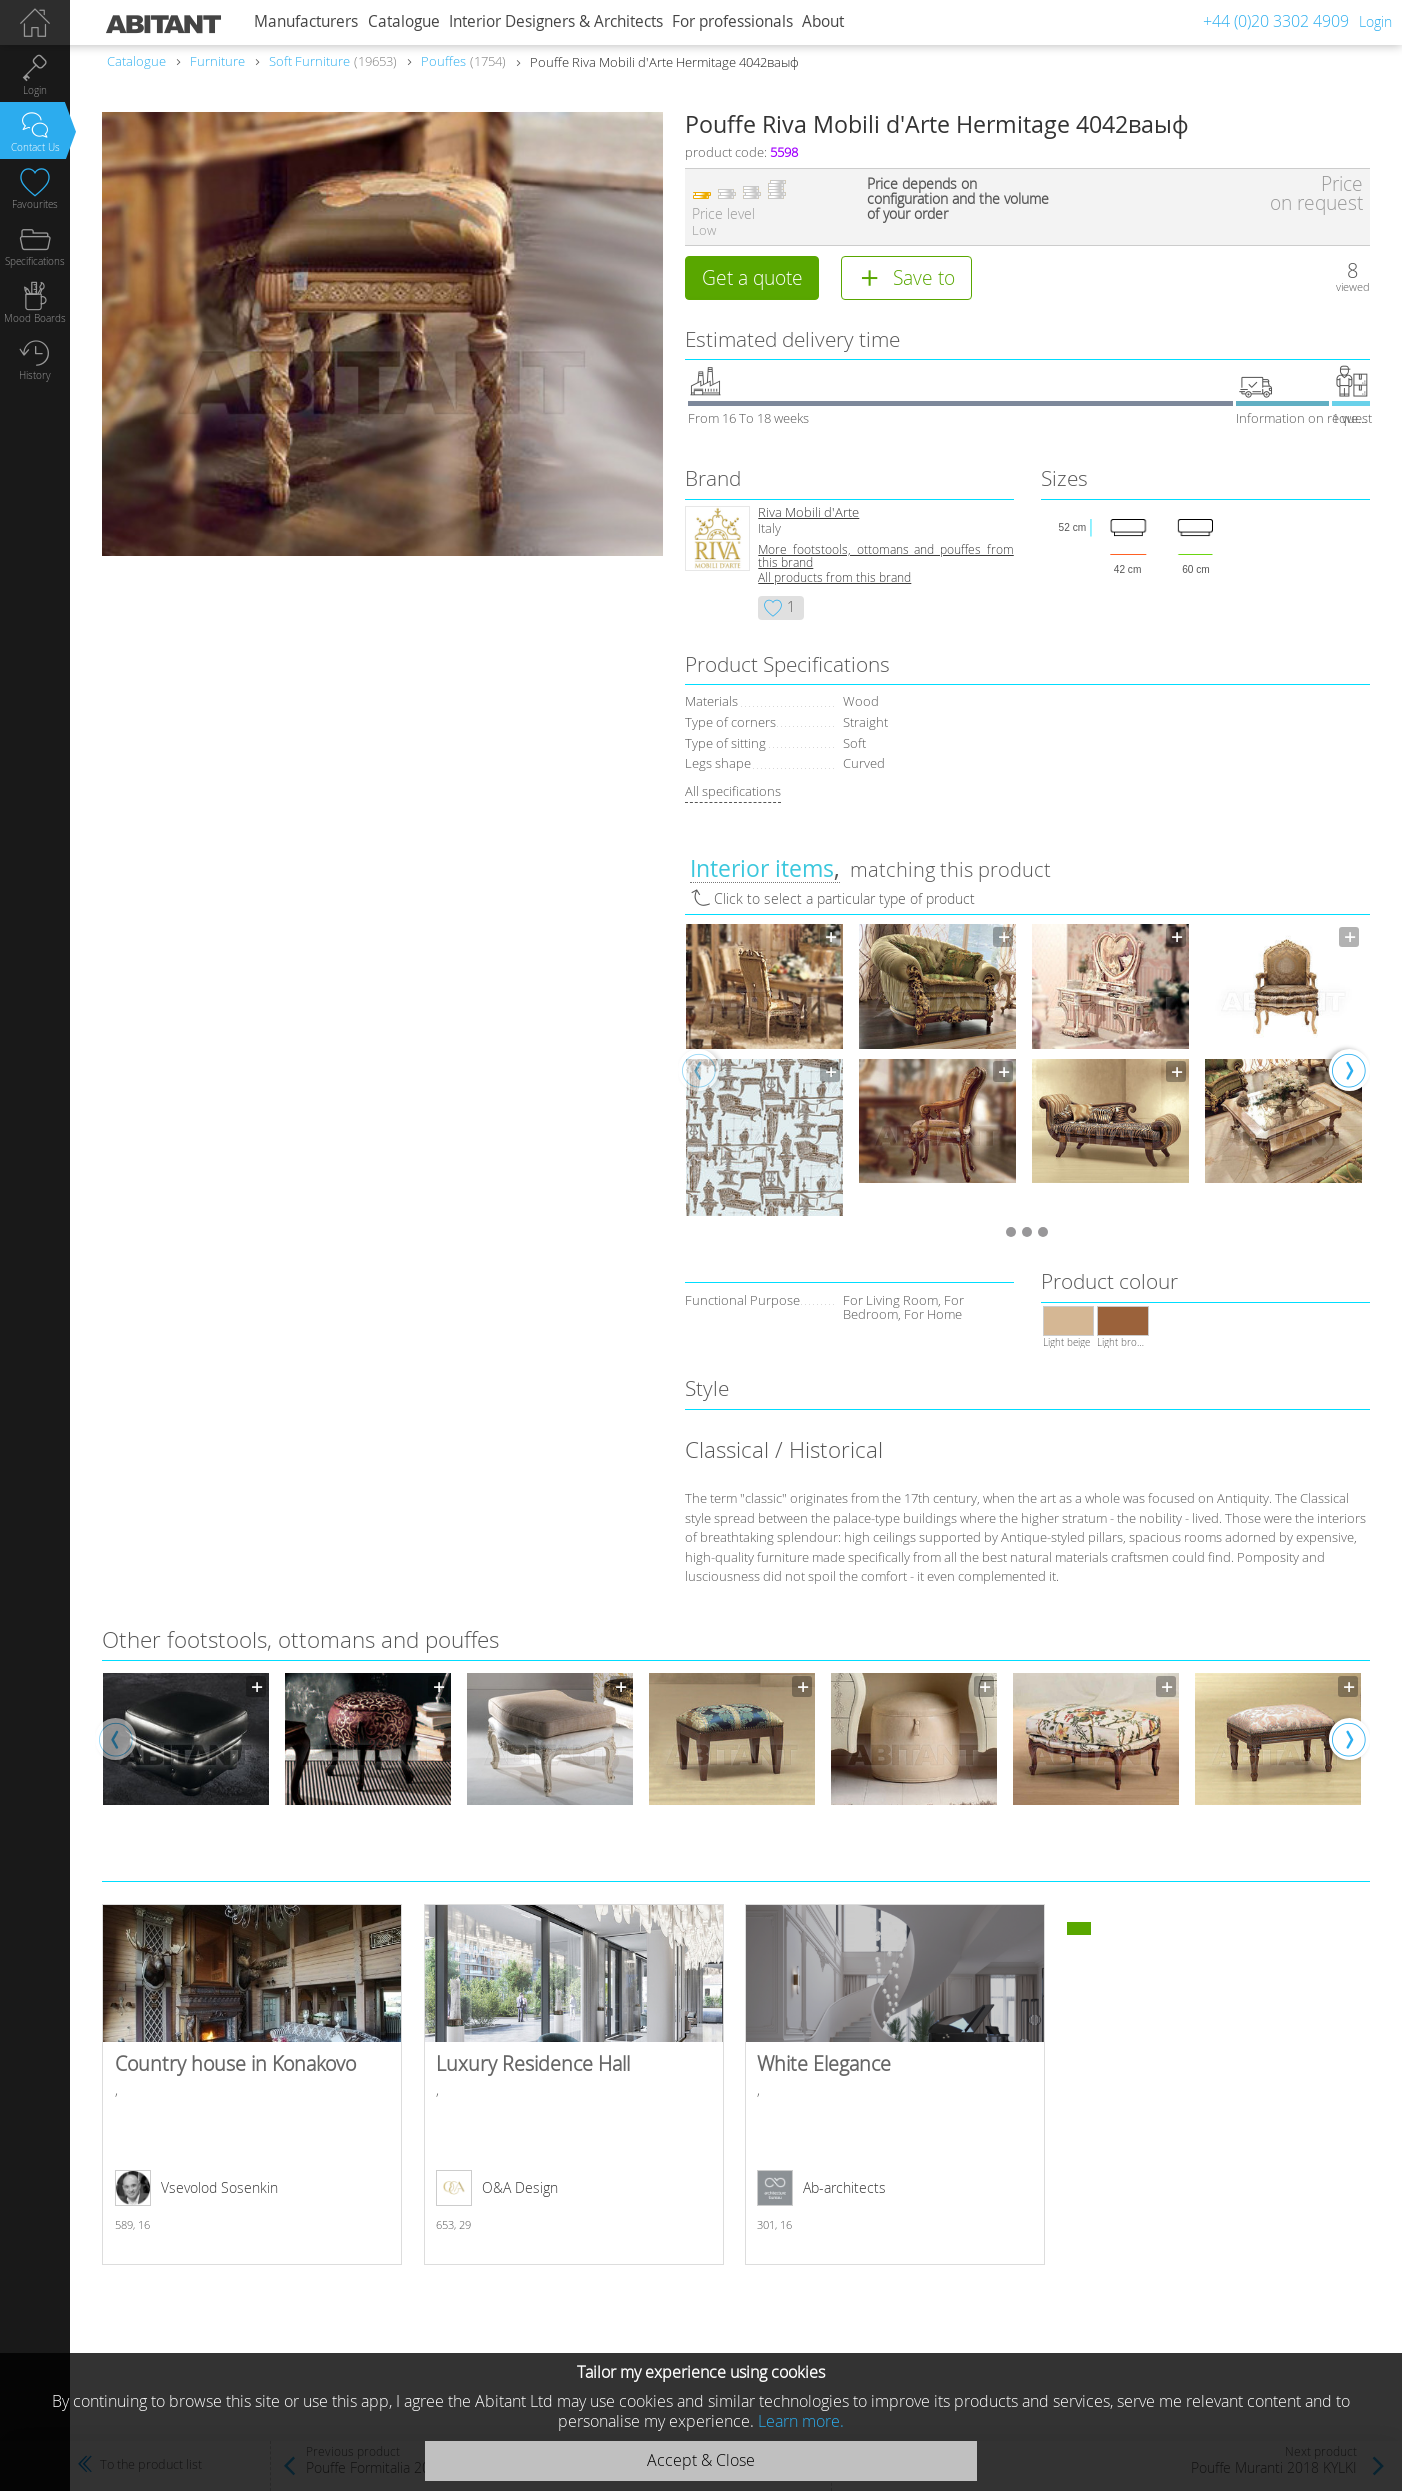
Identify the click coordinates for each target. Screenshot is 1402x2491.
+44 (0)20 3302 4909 (1276, 21)
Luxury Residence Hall (574, 2084)
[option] (764, 1069)
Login (1375, 21)
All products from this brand (834, 577)
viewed (1353, 286)
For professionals (732, 21)
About (823, 21)
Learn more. (801, 2421)
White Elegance (895, 2084)
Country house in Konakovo (252, 2084)
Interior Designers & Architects (556, 21)
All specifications (733, 791)
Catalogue (404, 21)
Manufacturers (306, 21)
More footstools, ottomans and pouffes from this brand (885, 556)
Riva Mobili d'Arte (808, 512)
